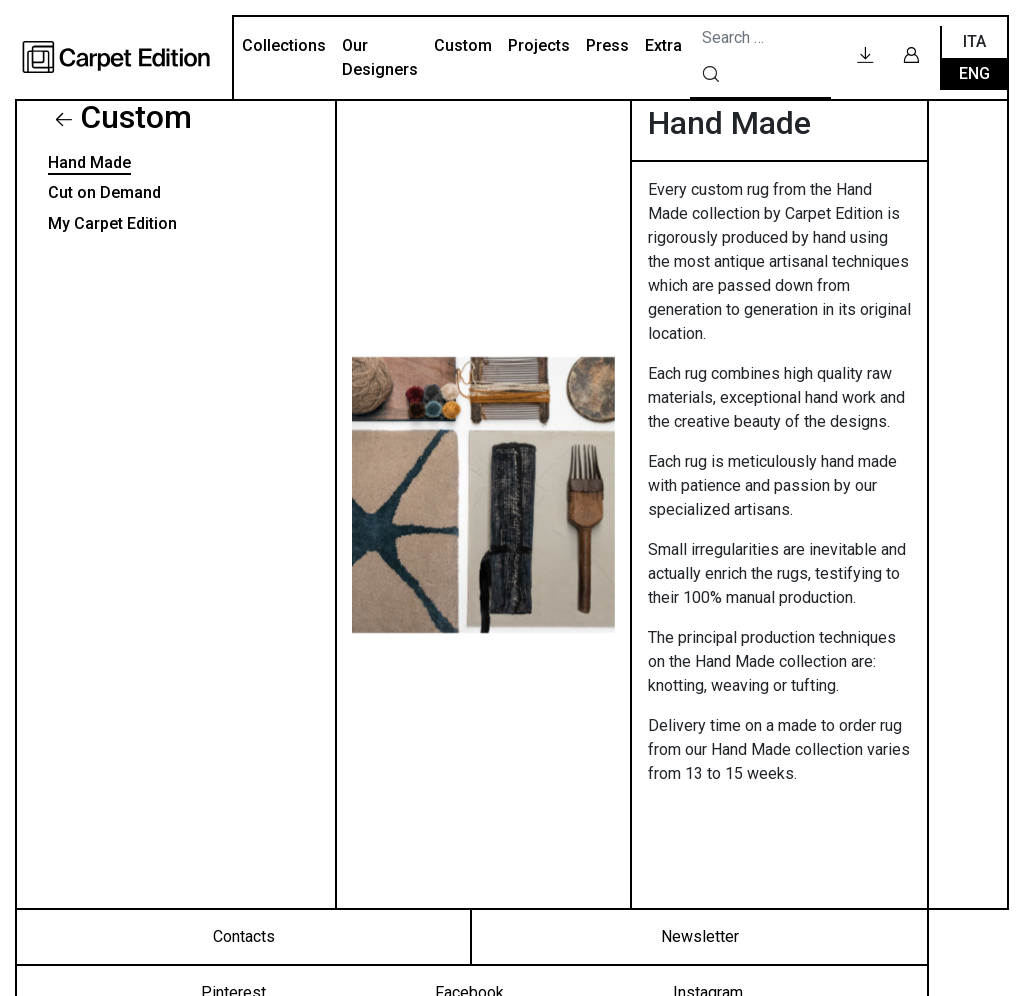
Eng (974, 73)
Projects (539, 45)
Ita (974, 41)
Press (607, 45)
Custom (463, 45)
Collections (284, 45)
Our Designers (380, 57)
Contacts (244, 936)
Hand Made (89, 162)
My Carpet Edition (112, 223)
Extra (663, 45)
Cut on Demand (104, 192)
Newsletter (700, 936)
